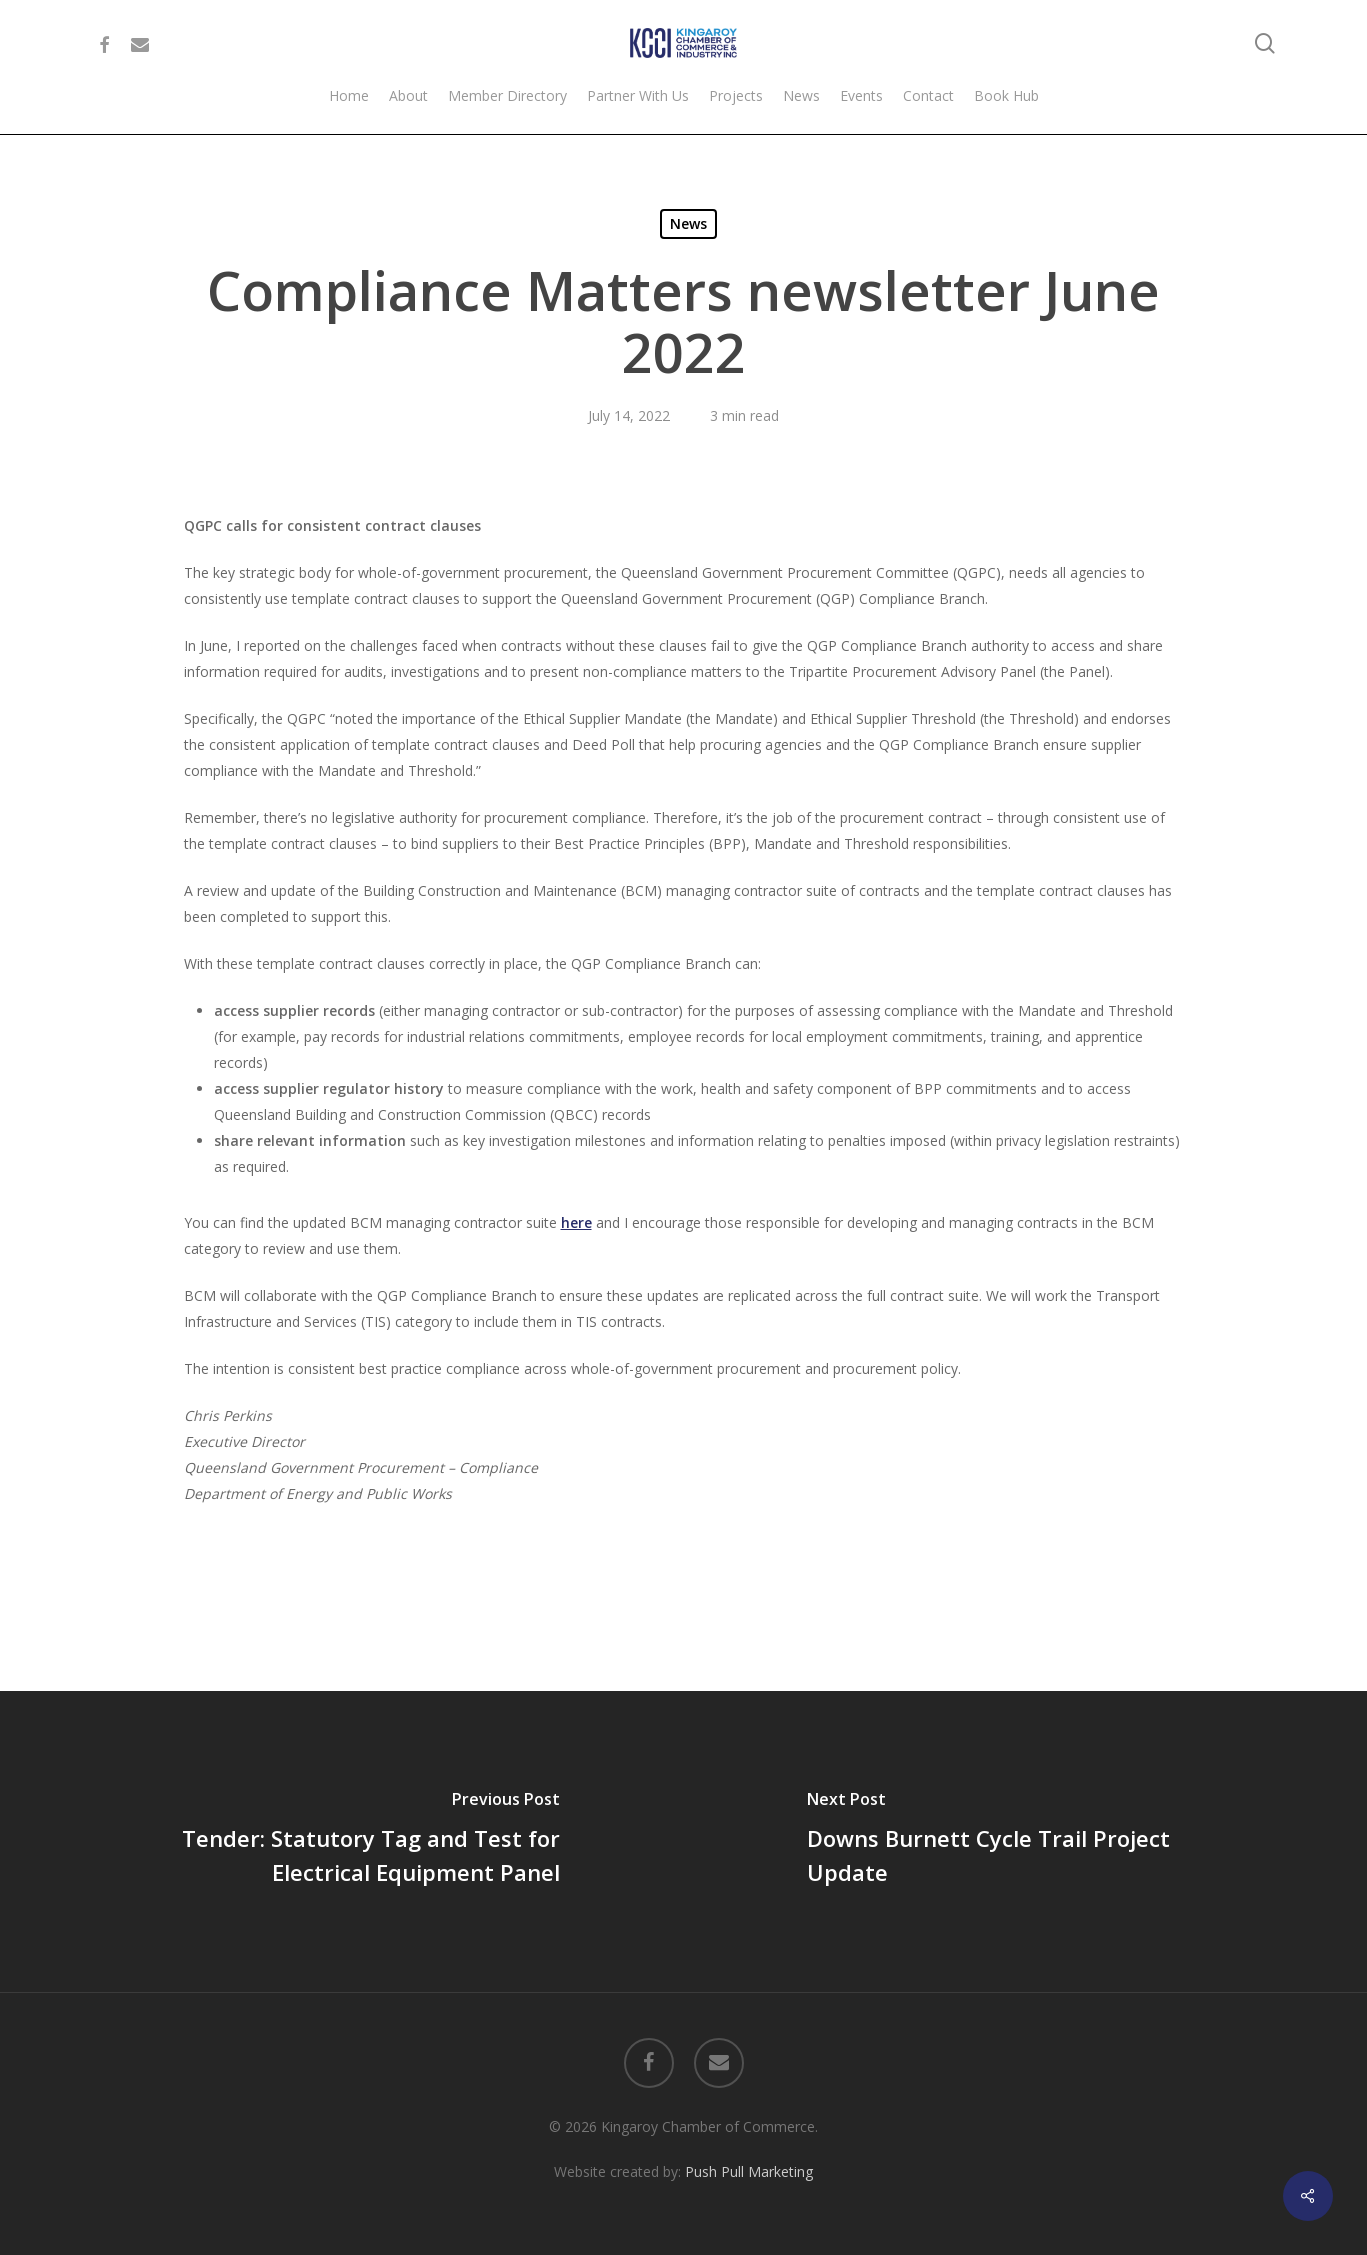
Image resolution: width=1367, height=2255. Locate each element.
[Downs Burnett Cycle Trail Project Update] (1026, 1841)
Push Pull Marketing (749, 2171)
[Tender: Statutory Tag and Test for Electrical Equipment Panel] (342, 1841)
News (688, 223)
